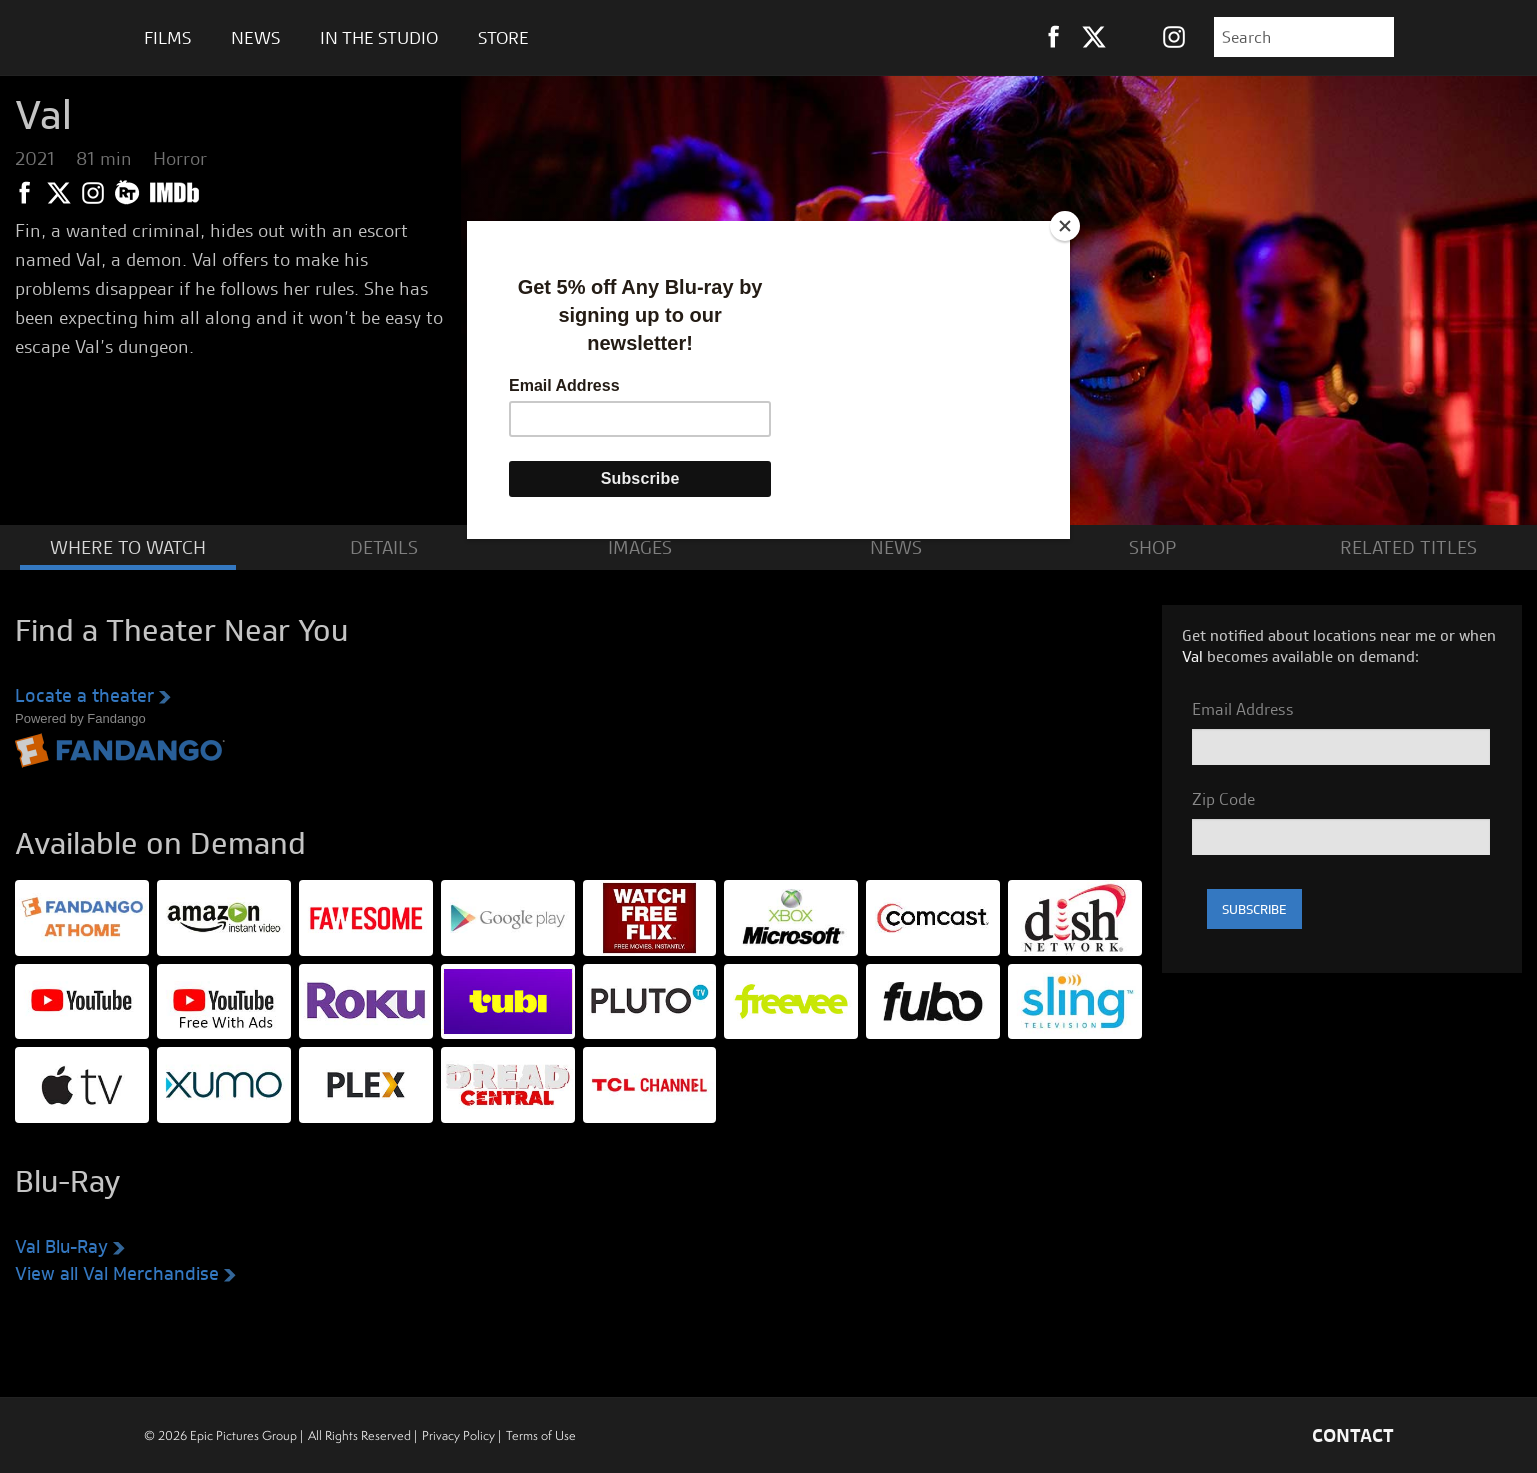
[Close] (1065, 226)
